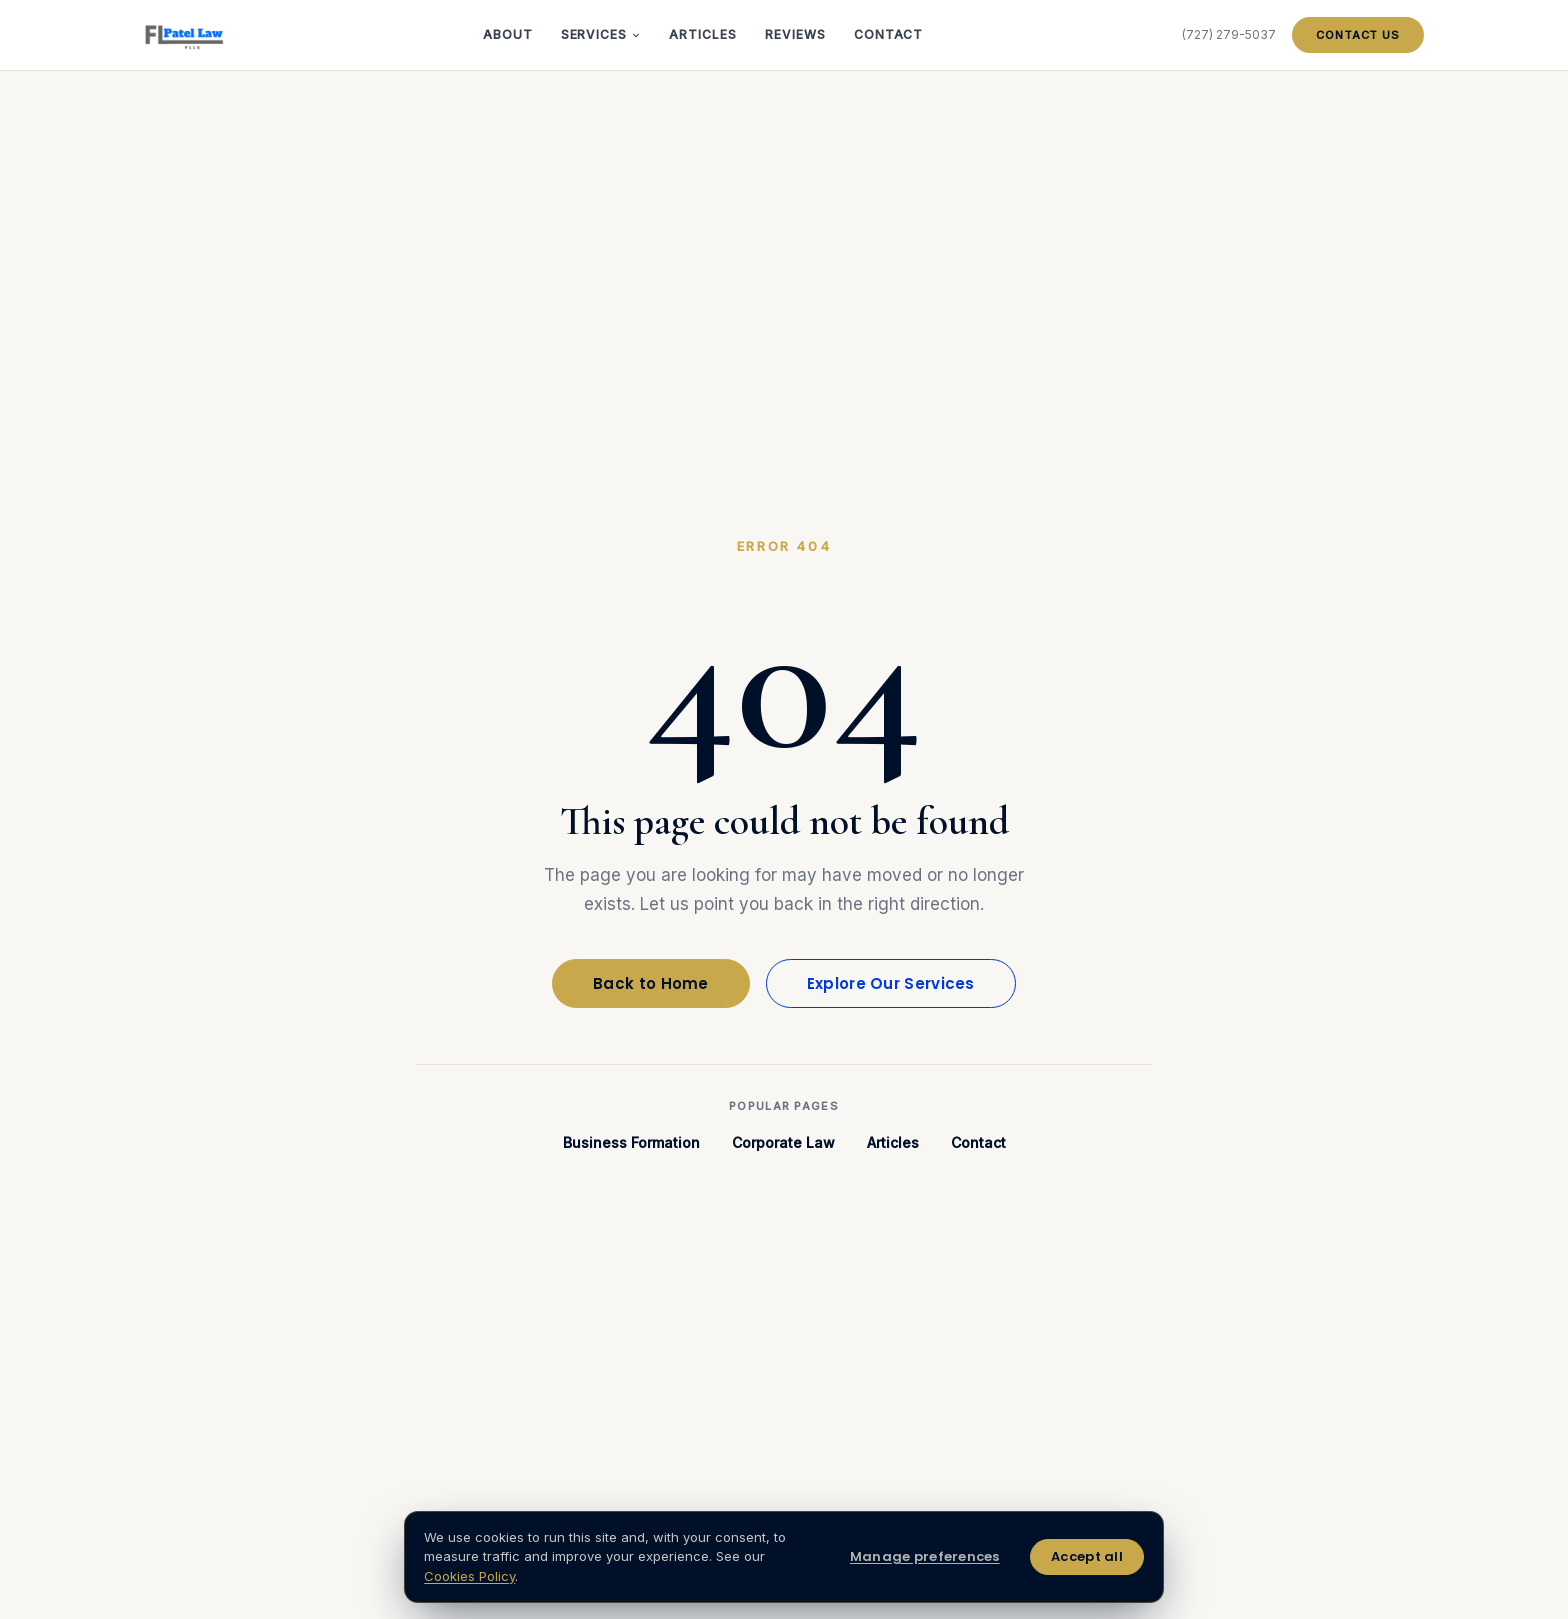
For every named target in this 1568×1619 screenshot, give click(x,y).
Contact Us (1358, 35)
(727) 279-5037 (1229, 34)
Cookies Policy (469, 1576)
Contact (889, 34)
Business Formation (631, 1142)
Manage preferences (925, 1556)
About (508, 34)
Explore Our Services (891, 983)
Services (601, 34)
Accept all (1087, 1556)
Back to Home (651, 983)
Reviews (795, 34)
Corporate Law (783, 1142)
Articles (703, 34)
